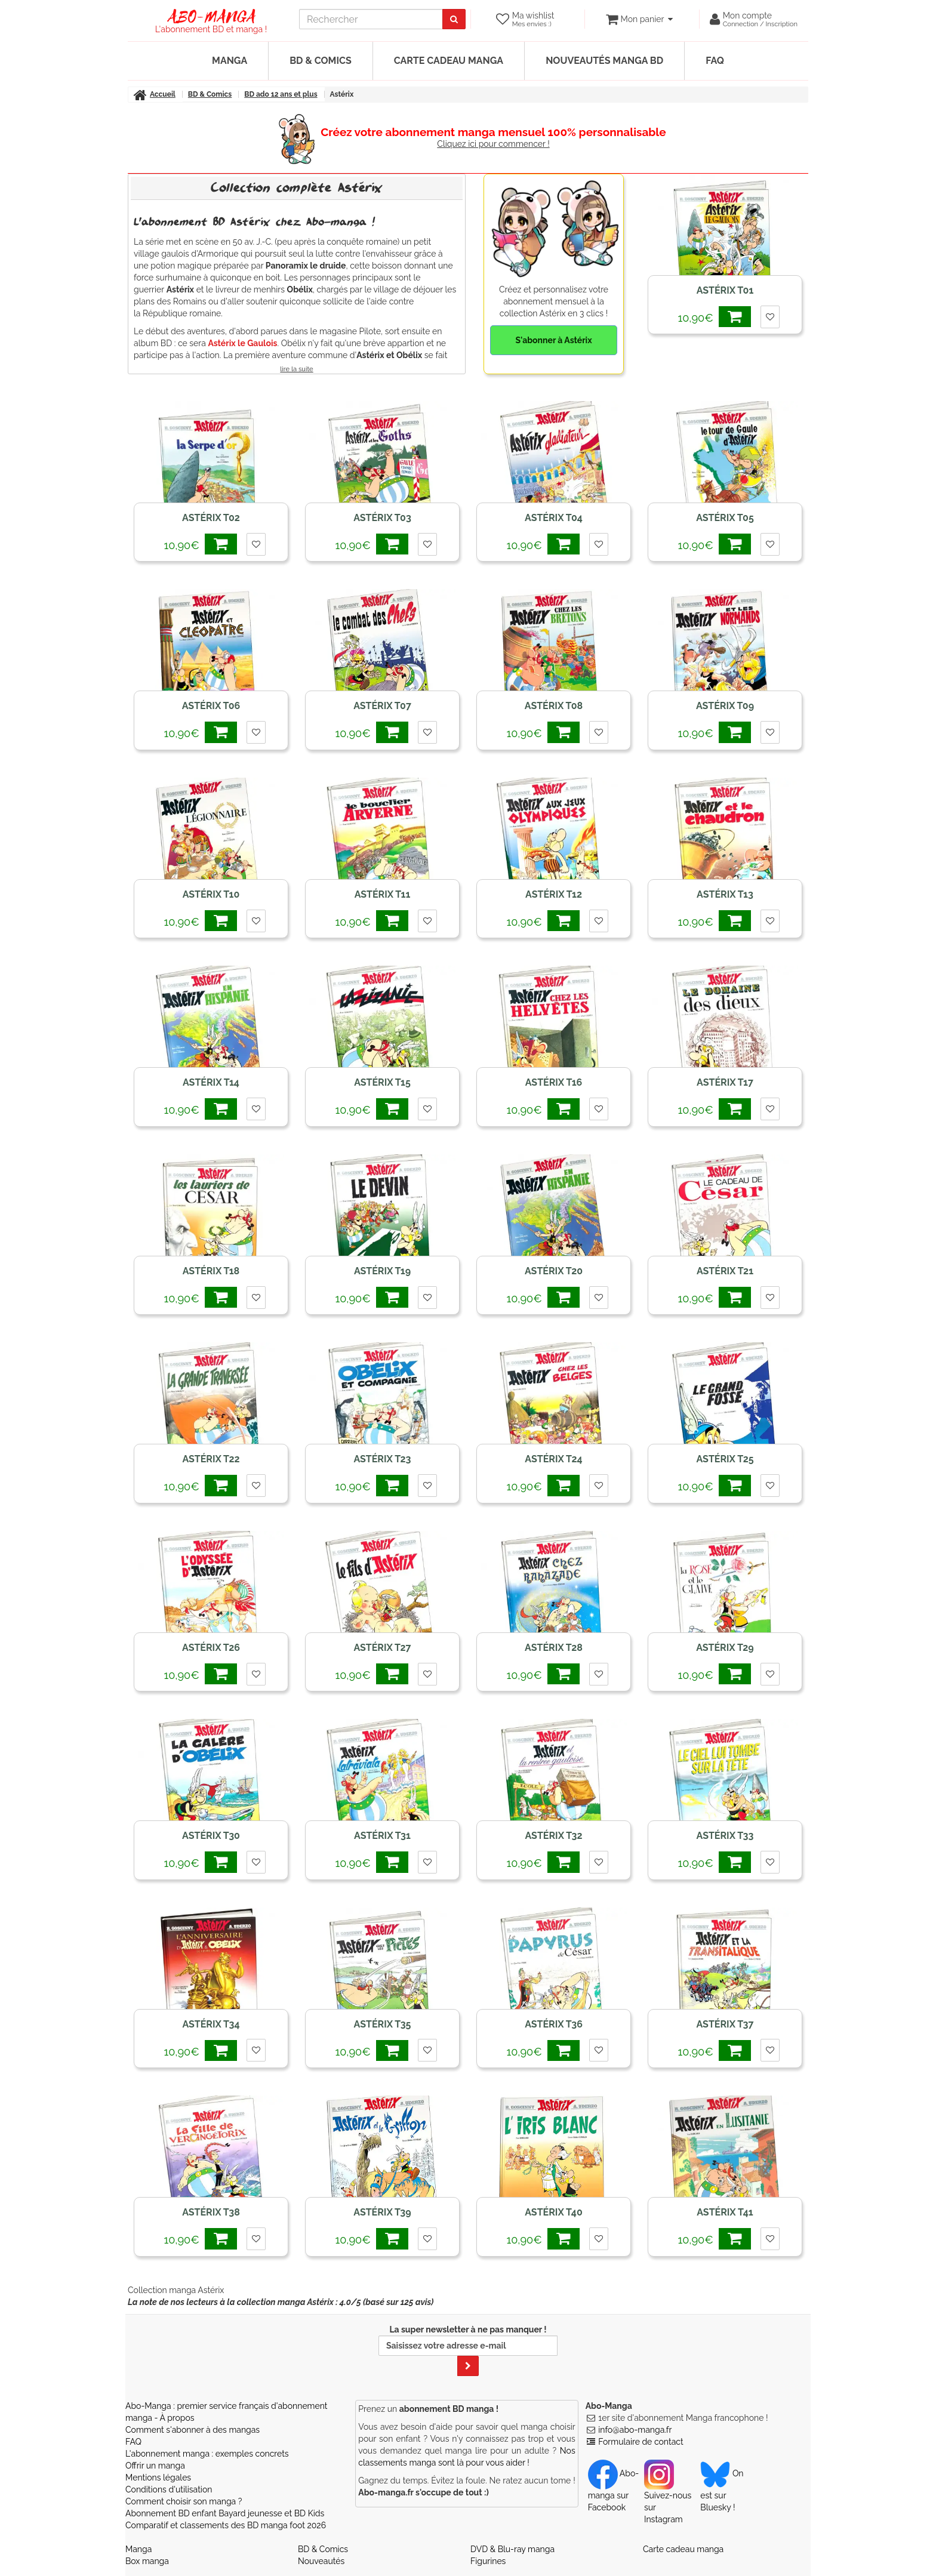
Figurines (488, 2561)
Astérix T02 (211, 517)
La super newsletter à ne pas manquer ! (468, 2350)
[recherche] (371, 19)
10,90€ (714, 316)
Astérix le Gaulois (242, 343)
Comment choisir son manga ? (183, 2501)
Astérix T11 (383, 894)
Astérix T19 (382, 1271)
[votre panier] (639, 19)
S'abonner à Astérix (553, 340)
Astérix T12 (553, 894)
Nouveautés (321, 2561)
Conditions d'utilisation (168, 2489)
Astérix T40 (553, 2212)
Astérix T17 (725, 1082)
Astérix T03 (382, 517)
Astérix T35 (382, 2024)
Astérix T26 (211, 1647)
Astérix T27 (382, 1647)
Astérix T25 (724, 1459)
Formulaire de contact (640, 2441)
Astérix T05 (725, 517)
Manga (229, 60)
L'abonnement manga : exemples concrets (207, 2453)
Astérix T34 (210, 2024)
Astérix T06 (211, 705)
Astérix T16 (554, 1082)
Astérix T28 (554, 1647)
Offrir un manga (155, 2465)
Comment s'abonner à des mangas (192, 2430)
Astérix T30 (211, 1835)
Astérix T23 (382, 1459)
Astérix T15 (382, 1082)
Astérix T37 (725, 2024)
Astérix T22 (210, 1459)
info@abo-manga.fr (635, 2430)
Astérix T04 (554, 517)
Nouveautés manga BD (604, 60)
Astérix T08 (554, 705)
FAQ (715, 60)
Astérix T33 (725, 1835)
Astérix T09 (725, 705)
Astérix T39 (382, 2212)
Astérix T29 (725, 1647)
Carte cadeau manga (448, 60)
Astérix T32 (553, 1835)
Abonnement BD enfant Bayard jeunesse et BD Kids (224, 2513)
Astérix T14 (211, 1082)
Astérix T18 (211, 1271)
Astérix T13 (725, 894)
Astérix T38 (211, 2212)
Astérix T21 (725, 1271)
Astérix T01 (725, 290)
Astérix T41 (725, 2212)
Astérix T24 (553, 1459)
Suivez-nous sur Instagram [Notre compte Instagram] (667, 2496)
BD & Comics (321, 60)
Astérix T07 (382, 705)
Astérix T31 (382, 1835)
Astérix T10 (211, 894)
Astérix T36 (554, 2024)
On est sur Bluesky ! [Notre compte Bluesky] (721, 2490)
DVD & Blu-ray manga (512, 2549)
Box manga (147, 2561)
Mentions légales (158, 2477)
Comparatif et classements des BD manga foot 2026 (225, 2525)
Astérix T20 (554, 1271)
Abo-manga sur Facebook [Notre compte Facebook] (613, 2490)
